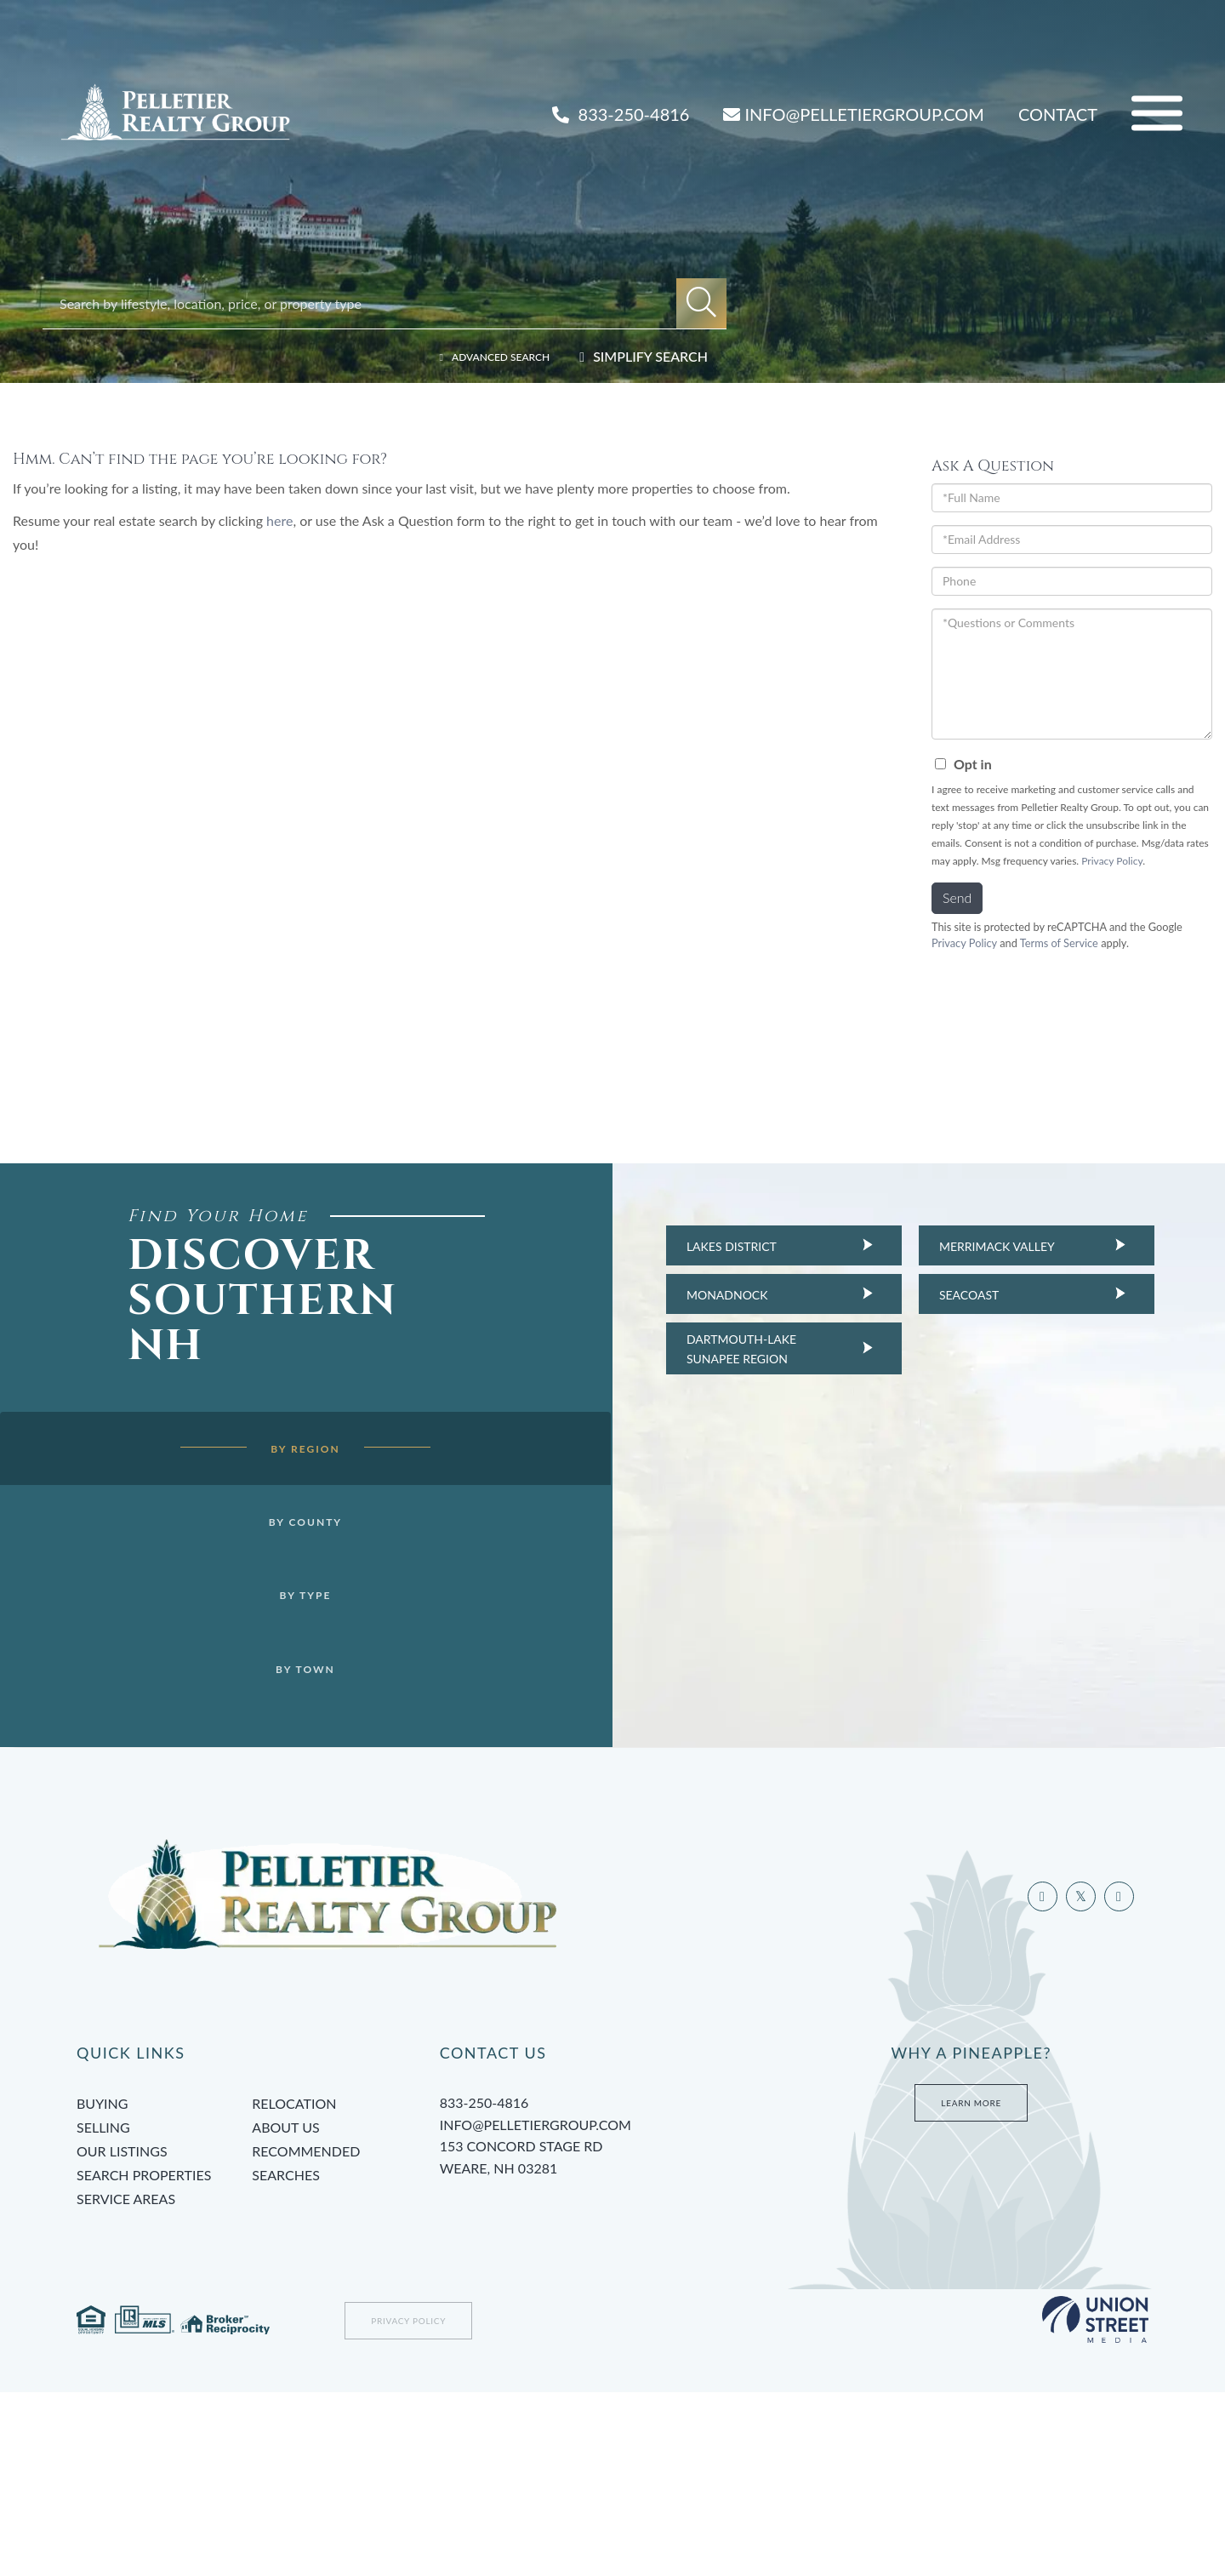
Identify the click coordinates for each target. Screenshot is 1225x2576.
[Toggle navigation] (1156, 113)
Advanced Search (484, 356)
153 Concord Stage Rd (609, 2342)
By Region (274, 1492)
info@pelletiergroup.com (535, 2308)
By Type (274, 1646)
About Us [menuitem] (285, 2311)
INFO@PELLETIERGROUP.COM (853, 114)
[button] (701, 303)
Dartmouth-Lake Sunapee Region (711, 1348)
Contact (1057, 114)
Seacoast (938, 1295)
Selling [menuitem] (103, 2311)
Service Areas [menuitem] (126, 2382)
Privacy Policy (1111, 860)
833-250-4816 (620, 114)
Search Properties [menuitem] (144, 2358)
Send (957, 897)
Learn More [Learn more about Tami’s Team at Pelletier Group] (971, 2287)
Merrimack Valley (966, 1246)
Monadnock (697, 1295)
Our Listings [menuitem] (122, 2335)
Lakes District (701, 1246)
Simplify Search (650, 356)
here (279, 520)
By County (274, 1569)
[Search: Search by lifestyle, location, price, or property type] (368, 303)
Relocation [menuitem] (294, 2287)
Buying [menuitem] (102, 2287)
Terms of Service (1059, 943)
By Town (275, 1723)
